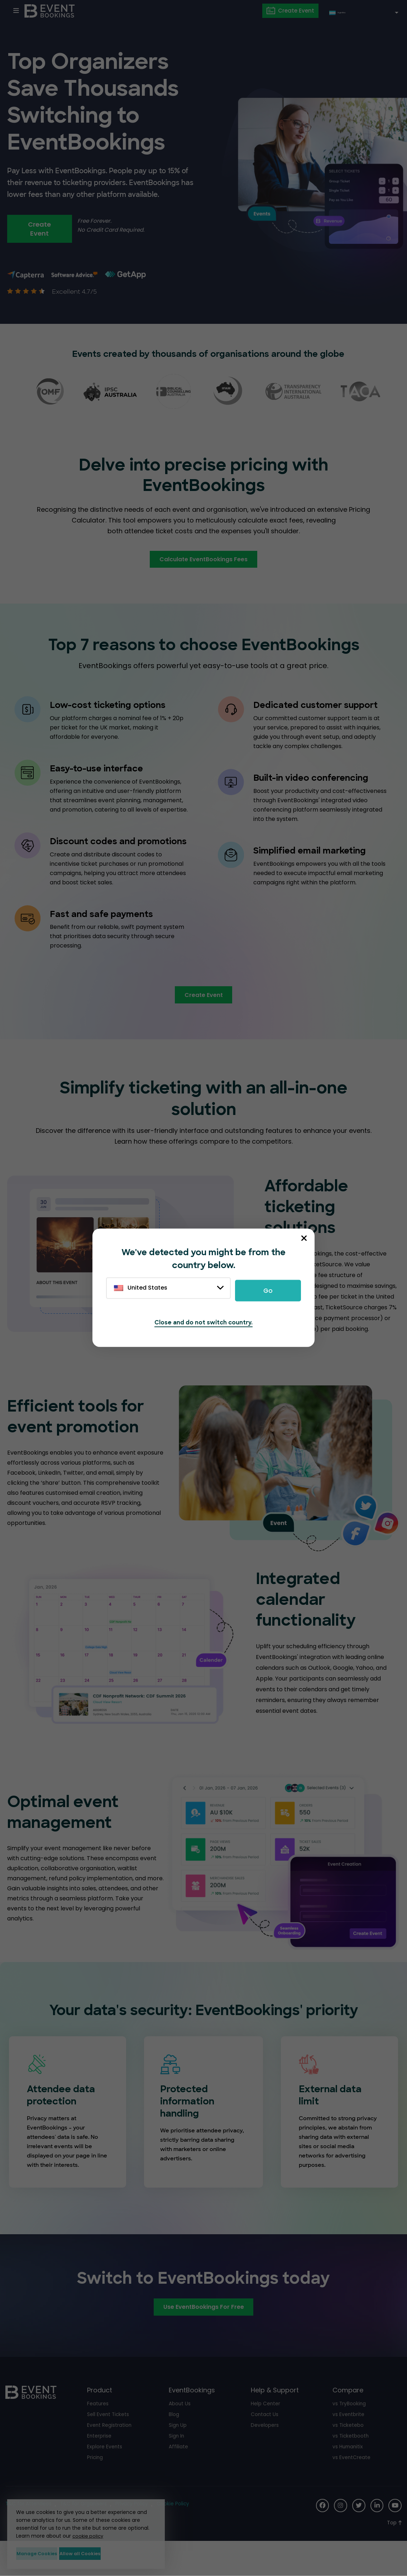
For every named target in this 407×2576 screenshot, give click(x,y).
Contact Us (266, 2441)
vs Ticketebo (349, 2452)
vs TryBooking (350, 2431)
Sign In (177, 2463)
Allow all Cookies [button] (120, 2552)
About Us (181, 2431)
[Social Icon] (317, 2534)
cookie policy (88, 2533)
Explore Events (106, 2474)
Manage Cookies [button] (49, 2552)
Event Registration (111, 2452)
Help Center (267, 2431)
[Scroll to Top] (394, 2550)
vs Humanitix (349, 2474)
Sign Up (178, 2452)
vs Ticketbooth (352, 2463)
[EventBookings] (52, 11)
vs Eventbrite (349, 2441)
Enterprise (100, 2463)
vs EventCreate (353, 2484)
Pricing (95, 2484)
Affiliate (179, 2474)
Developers (266, 2452)
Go (268, 1289)
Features (99, 2431)
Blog (174, 2441)
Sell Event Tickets (110, 2441)
